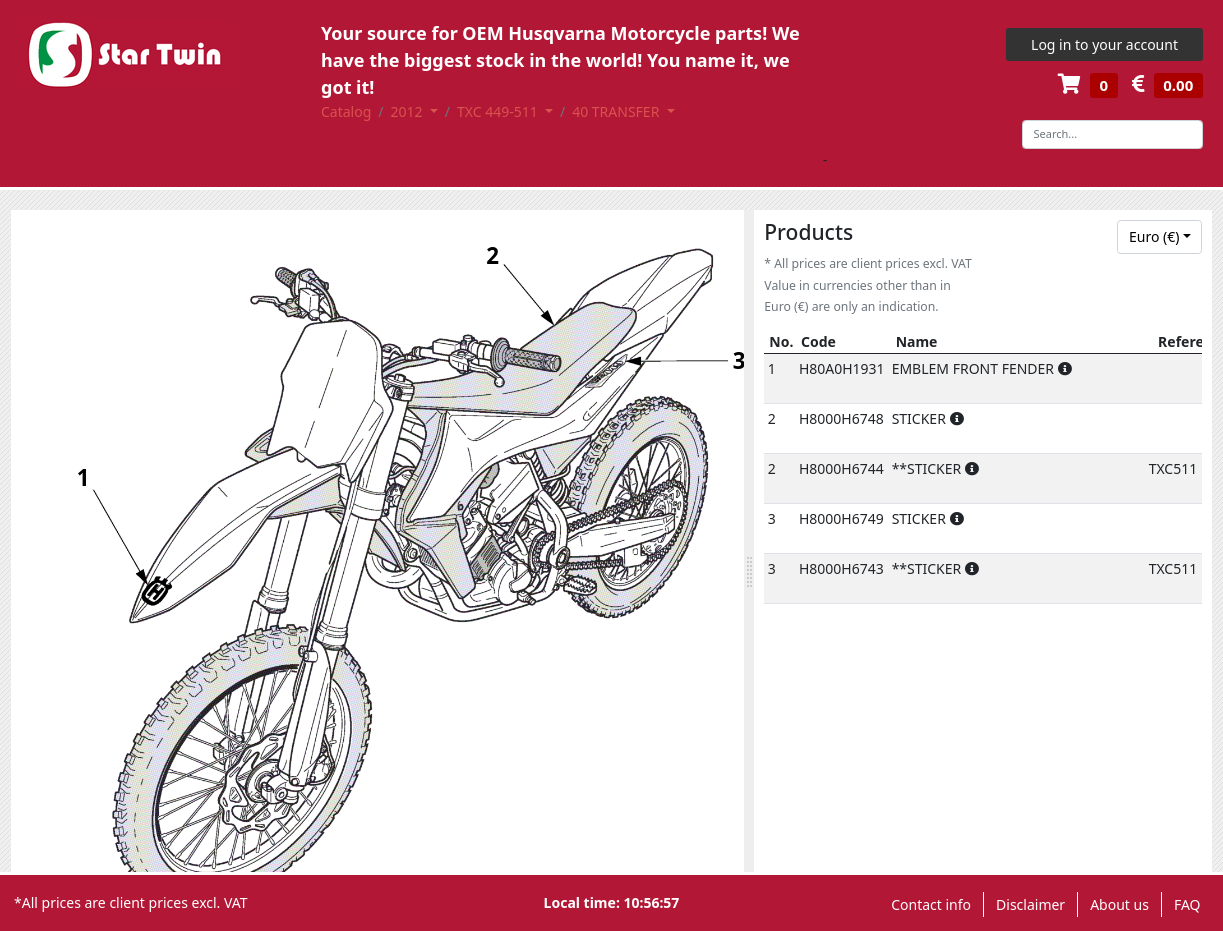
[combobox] (1159, 237)
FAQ (1187, 904)
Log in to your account (1104, 44)
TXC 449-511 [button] (499, 111)
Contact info (931, 904)
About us (1119, 904)
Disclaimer (1030, 904)
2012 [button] (409, 111)
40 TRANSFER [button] (617, 111)
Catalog (346, 111)
